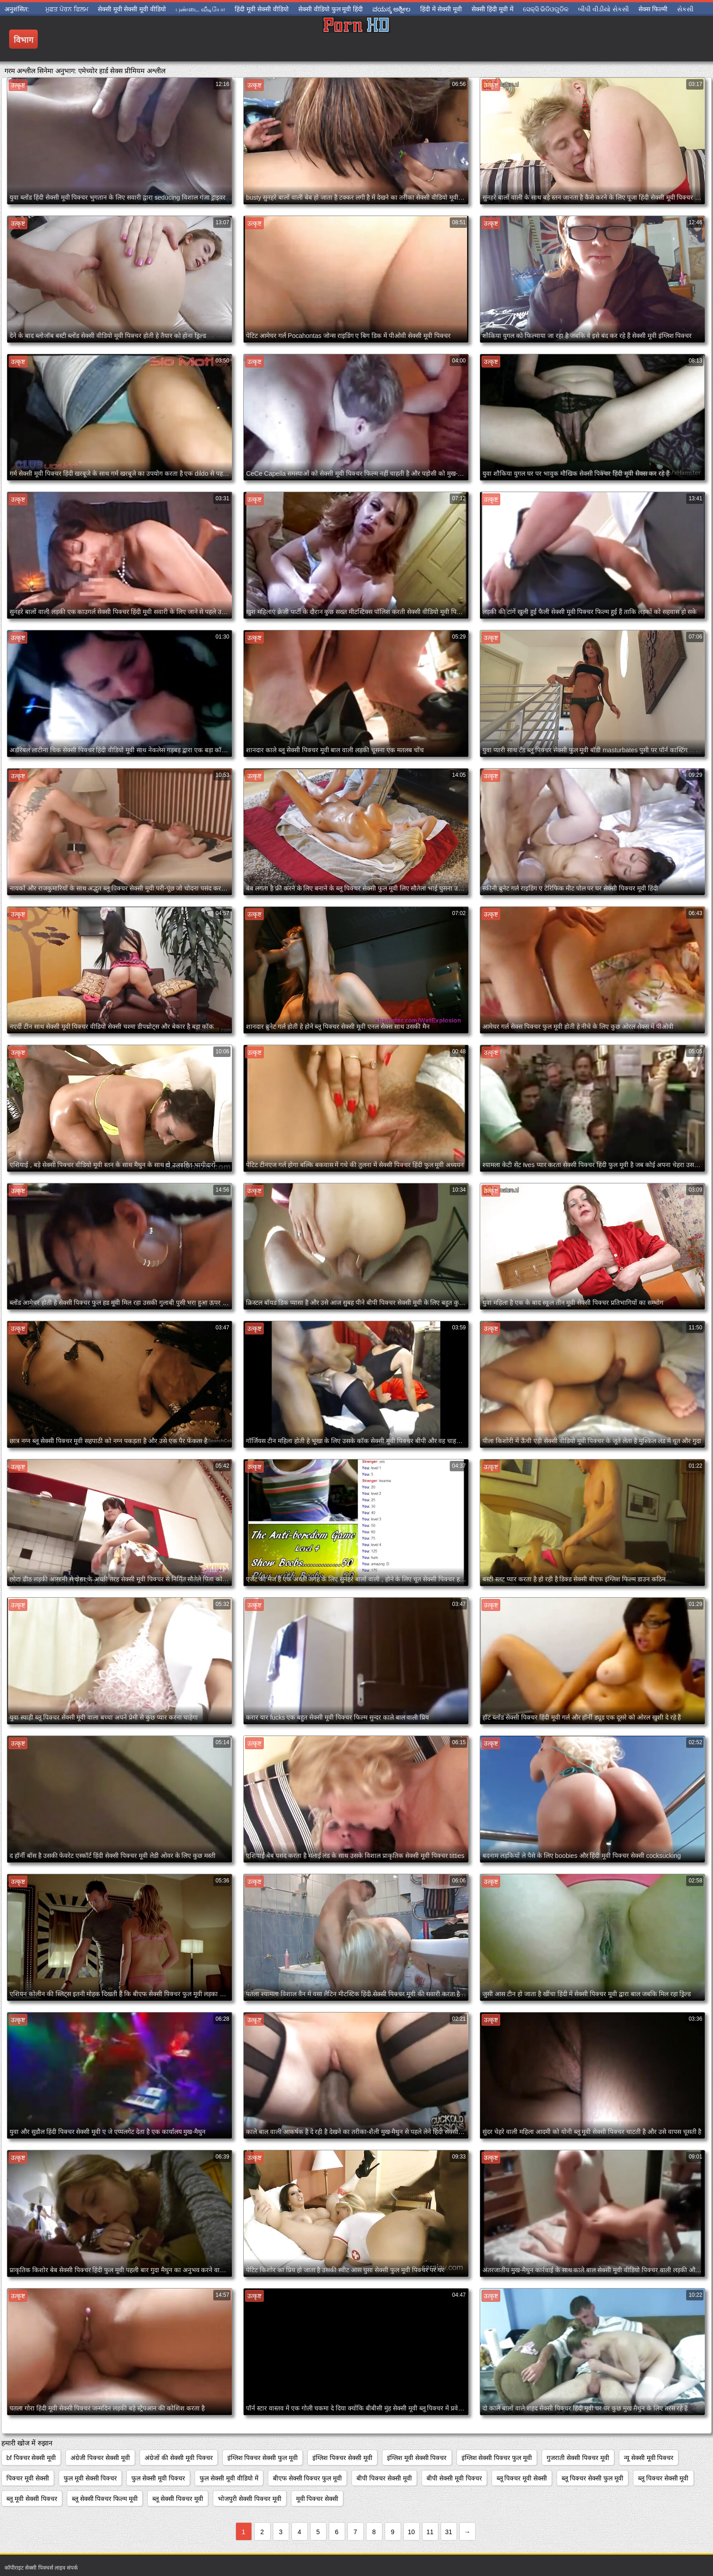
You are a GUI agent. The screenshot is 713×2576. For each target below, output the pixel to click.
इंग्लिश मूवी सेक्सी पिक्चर (417, 2457)
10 (411, 2532)
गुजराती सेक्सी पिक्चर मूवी (578, 2457)
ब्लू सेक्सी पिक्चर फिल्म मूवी (105, 2498)
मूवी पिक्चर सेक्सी (317, 2498)
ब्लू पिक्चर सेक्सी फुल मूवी (592, 2478)
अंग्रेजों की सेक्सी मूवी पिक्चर (179, 2457)
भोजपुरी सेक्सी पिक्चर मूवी (249, 2498)
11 (430, 2532)
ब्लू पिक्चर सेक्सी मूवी (663, 2478)
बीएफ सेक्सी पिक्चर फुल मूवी (307, 2478)
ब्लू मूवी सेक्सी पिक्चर (31, 2498)
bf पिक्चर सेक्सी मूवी (31, 2457)
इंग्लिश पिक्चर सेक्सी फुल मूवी (262, 2457)
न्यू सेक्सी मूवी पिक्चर (649, 2457)
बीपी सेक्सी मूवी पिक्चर (454, 2478)
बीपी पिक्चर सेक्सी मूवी (384, 2478)
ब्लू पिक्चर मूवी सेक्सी (522, 2478)
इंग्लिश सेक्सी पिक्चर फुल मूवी (497, 2457)
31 (448, 2532)
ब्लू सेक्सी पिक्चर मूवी (177, 2498)
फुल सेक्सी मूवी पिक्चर (158, 2478)
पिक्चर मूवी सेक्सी (27, 2478)
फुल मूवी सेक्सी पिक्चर (90, 2478)
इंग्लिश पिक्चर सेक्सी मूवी (342, 2457)
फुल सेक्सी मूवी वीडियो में (229, 2478)
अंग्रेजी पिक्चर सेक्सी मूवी (100, 2457)
